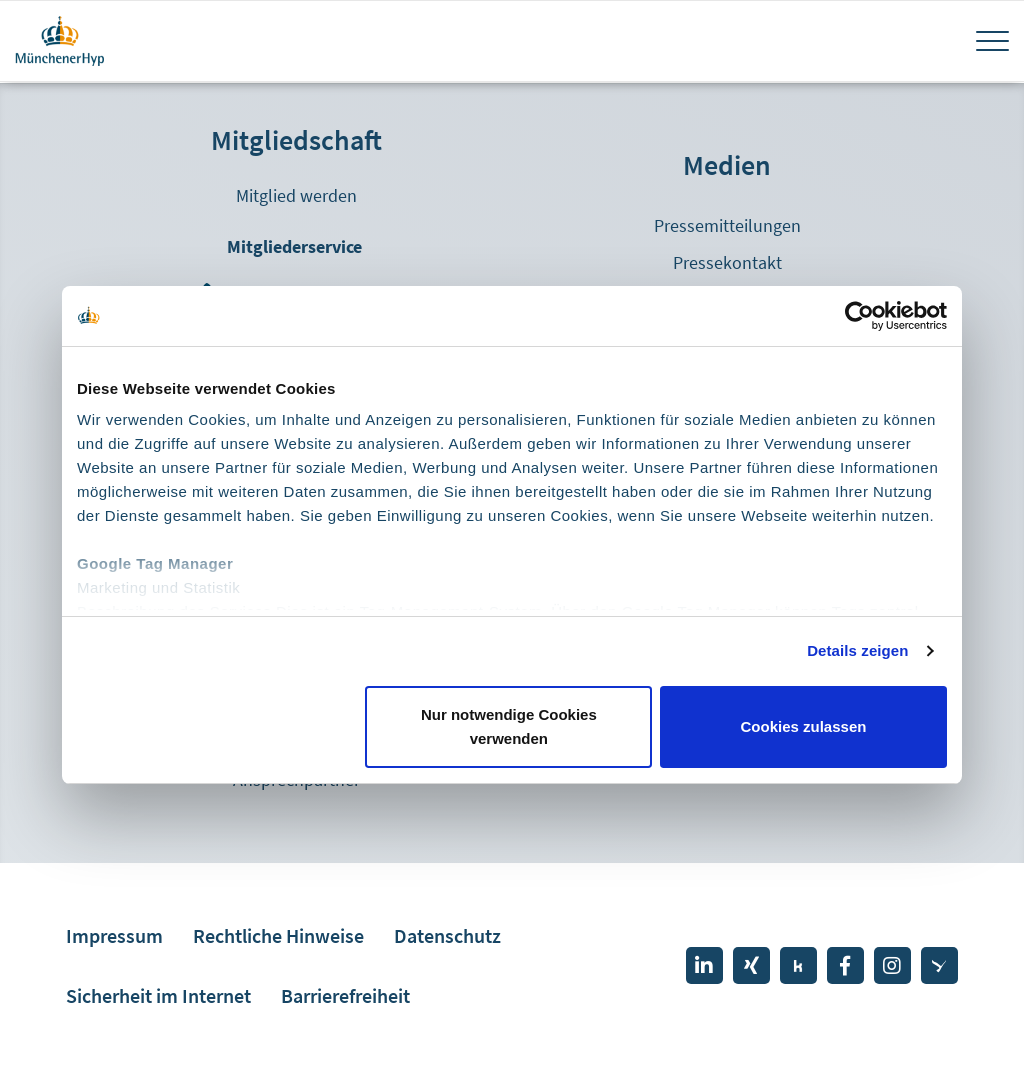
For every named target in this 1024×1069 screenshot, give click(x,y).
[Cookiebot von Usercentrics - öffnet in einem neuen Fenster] (859, 316)
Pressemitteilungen (727, 225)
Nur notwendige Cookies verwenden (509, 726)
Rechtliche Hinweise (278, 935)
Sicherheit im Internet (158, 995)
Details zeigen (857, 650)
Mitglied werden (296, 195)
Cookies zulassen (804, 726)
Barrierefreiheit (345, 995)
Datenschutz (447, 935)
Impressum (114, 935)
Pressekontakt (727, 262)
